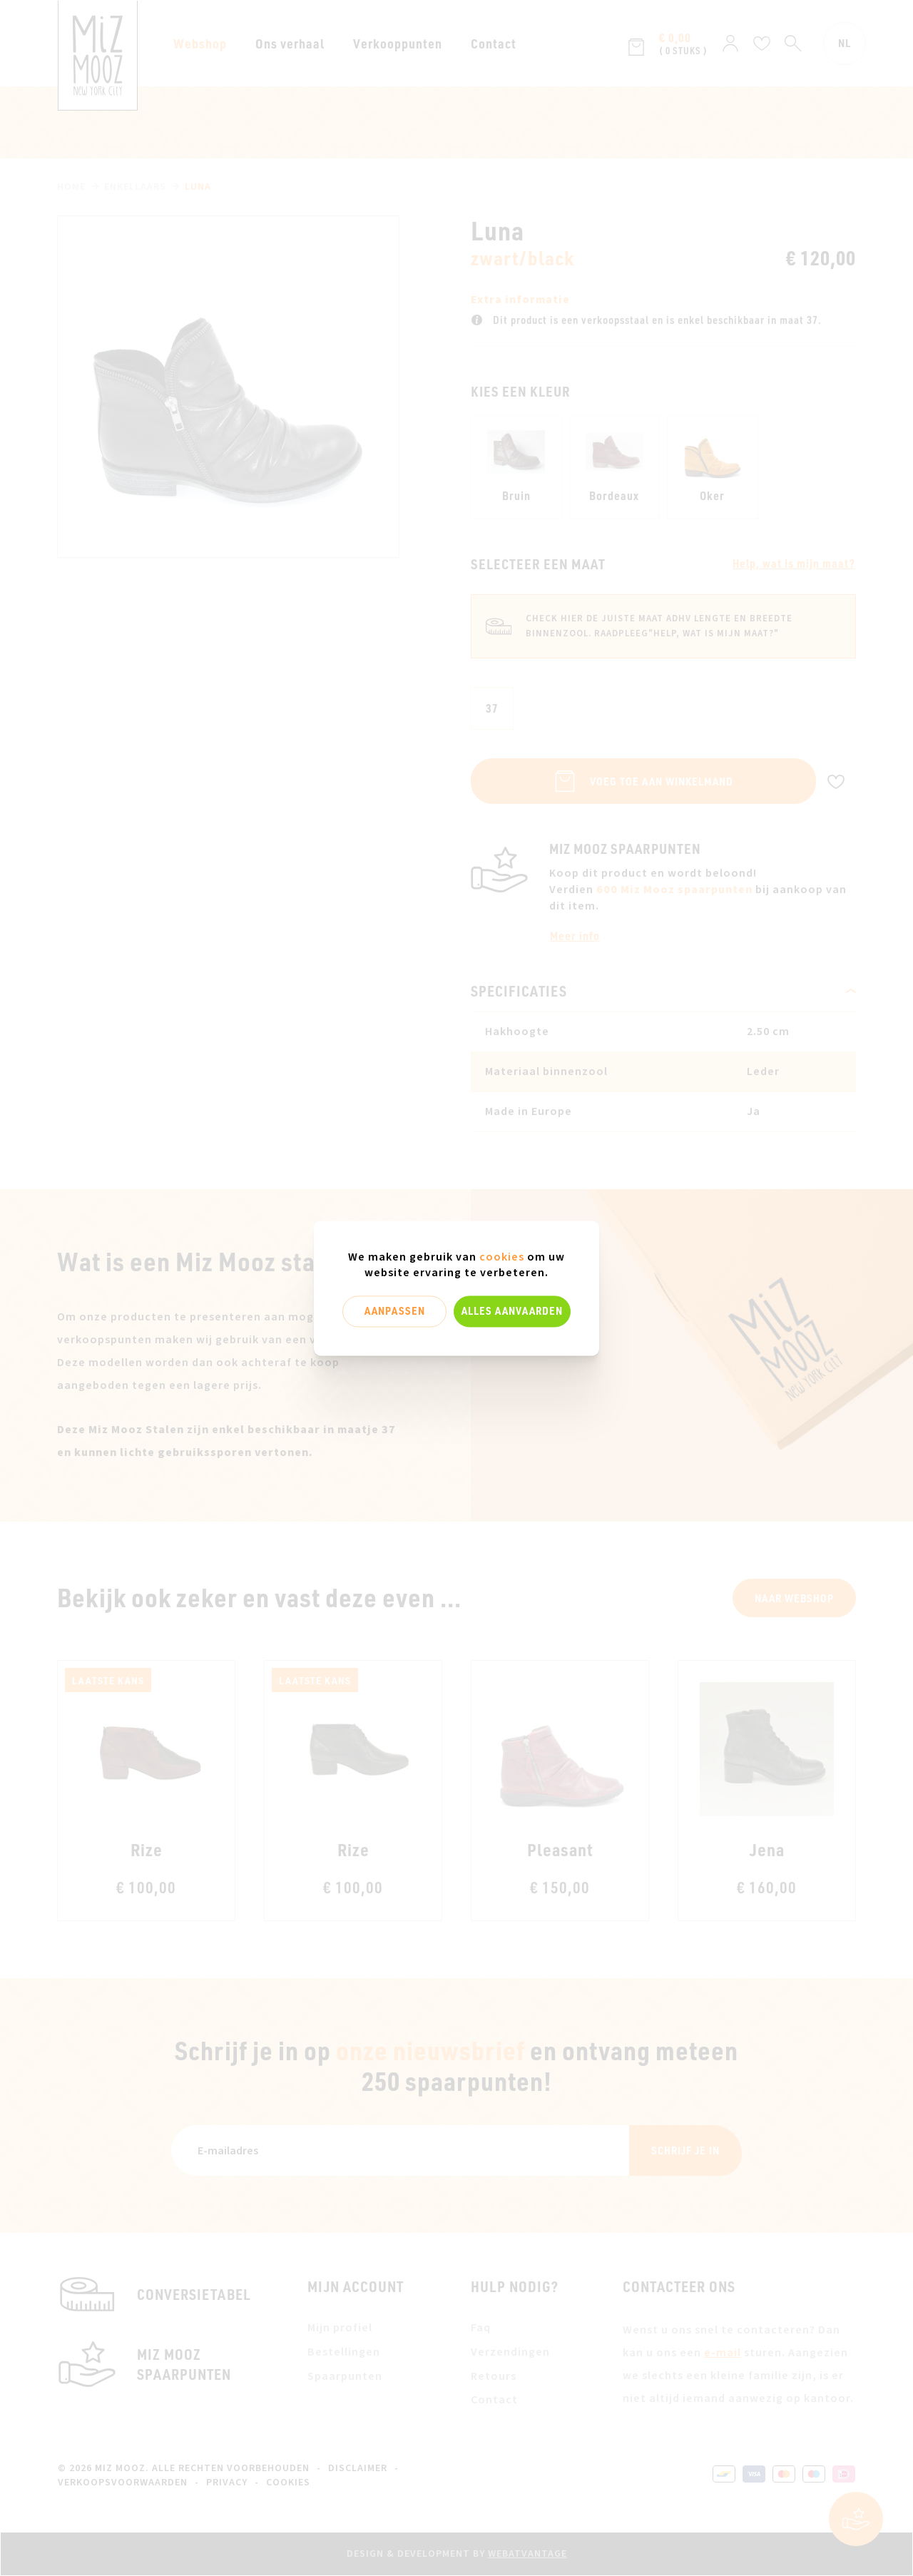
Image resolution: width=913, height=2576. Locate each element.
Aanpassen (394, 1311)
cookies (501, 1257)
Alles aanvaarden (512, 1311)
